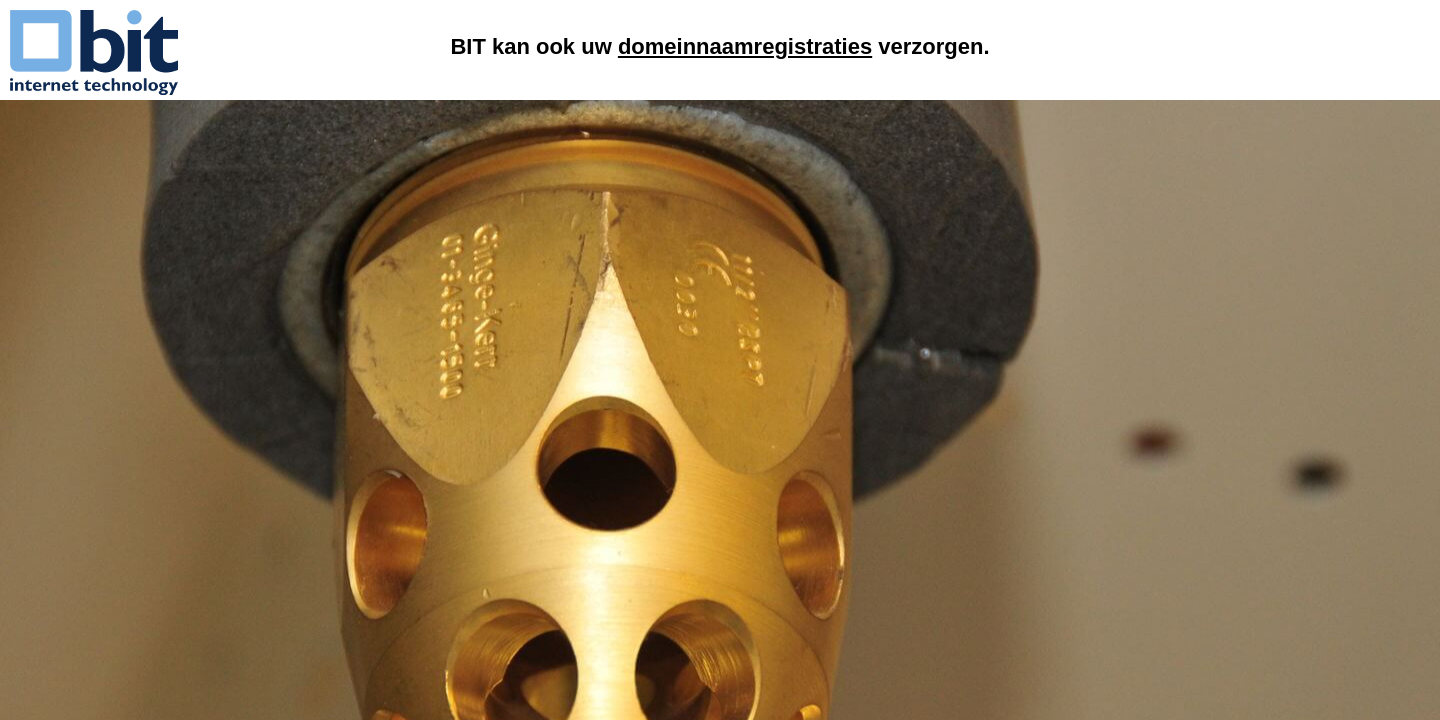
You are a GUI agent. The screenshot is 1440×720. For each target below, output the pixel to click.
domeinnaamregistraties (745, 46)
